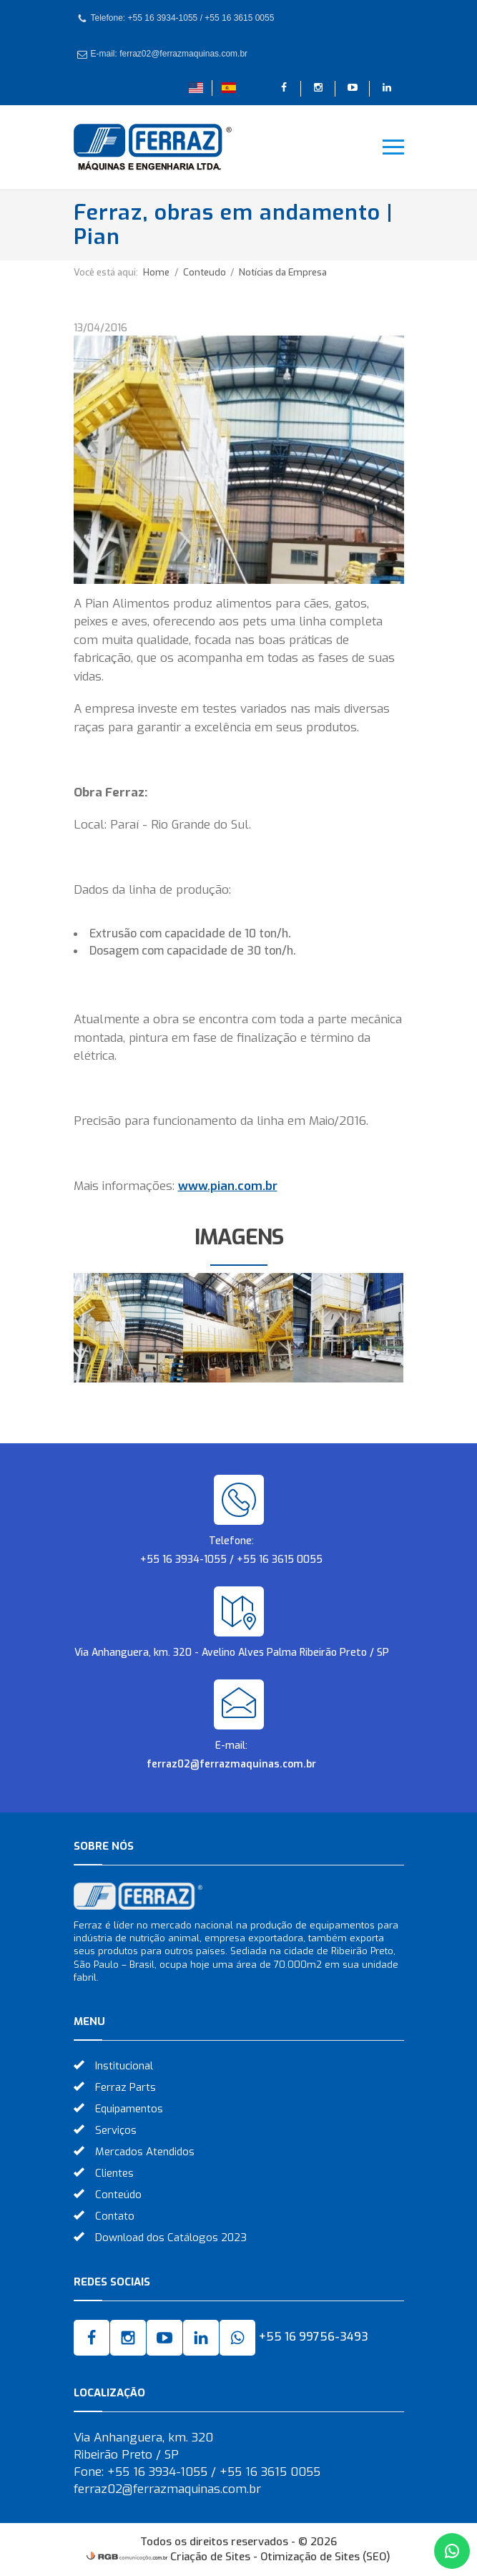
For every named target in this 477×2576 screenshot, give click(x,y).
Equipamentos (129, 2109)
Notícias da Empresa (283, 272)
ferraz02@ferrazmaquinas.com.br (231, 1764)
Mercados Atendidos (145, 2152)
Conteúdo (118, 2194)
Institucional (124, 2066)
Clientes (114, 2173)
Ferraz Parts (125, 2087)
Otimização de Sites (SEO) (325, 2557)
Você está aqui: (106, 272)
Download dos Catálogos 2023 (171, 2237)
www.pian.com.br (227, 1186)
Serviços (116, 2130)
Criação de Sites (210, 2557)
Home (156, 272)
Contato (114, 2216)
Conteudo (205, 272)
